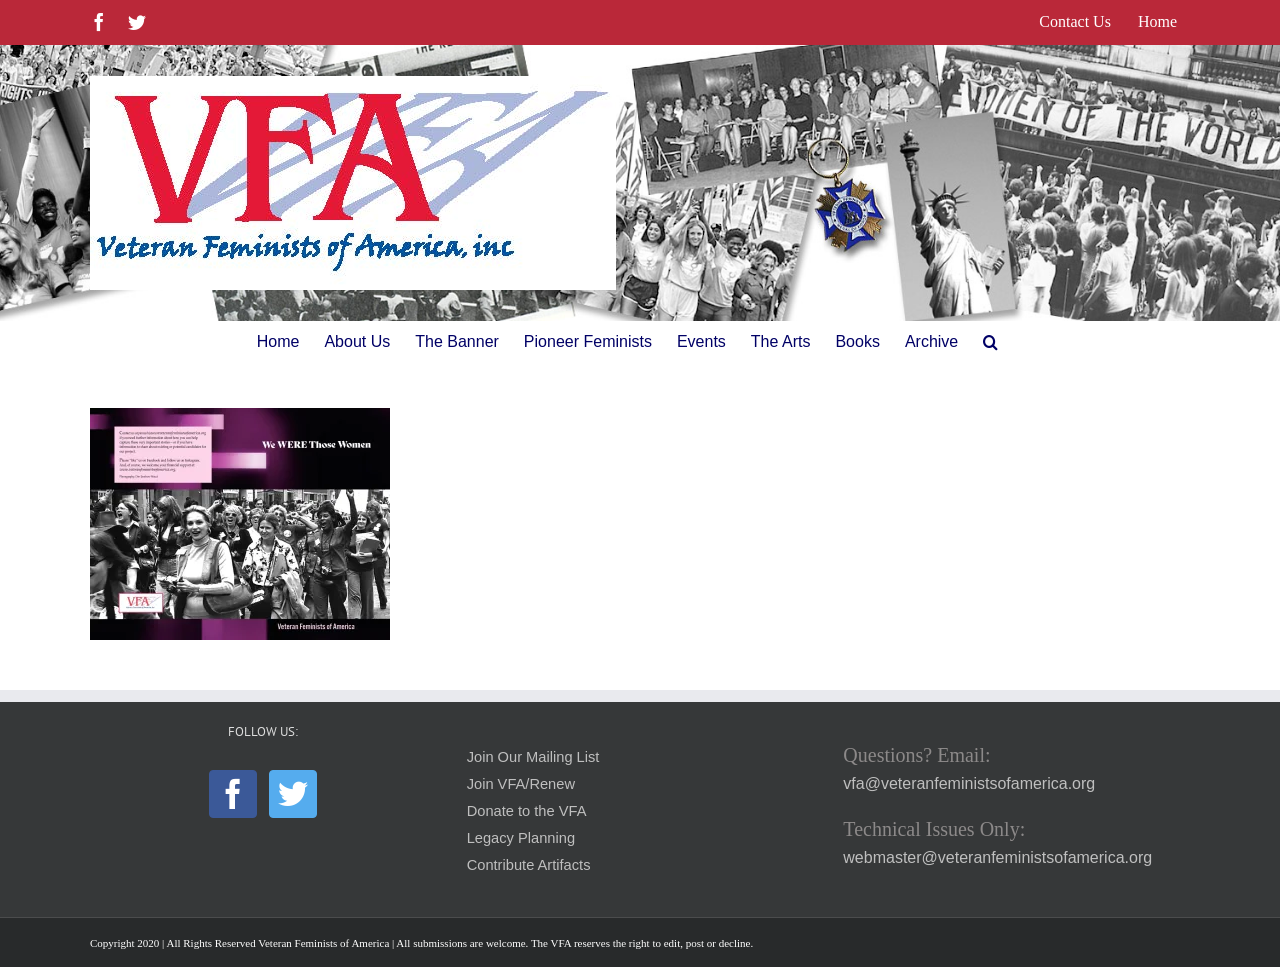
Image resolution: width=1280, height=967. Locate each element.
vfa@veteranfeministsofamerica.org (969, 783)
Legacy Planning (521, 838)
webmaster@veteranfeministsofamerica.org (997, 857)
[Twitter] (293, 794)
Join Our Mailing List (533, 757)
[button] (990, 342)
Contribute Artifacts (529, 865)
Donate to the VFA (527, 811)
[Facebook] (233, 794)
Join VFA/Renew (521, 784)
